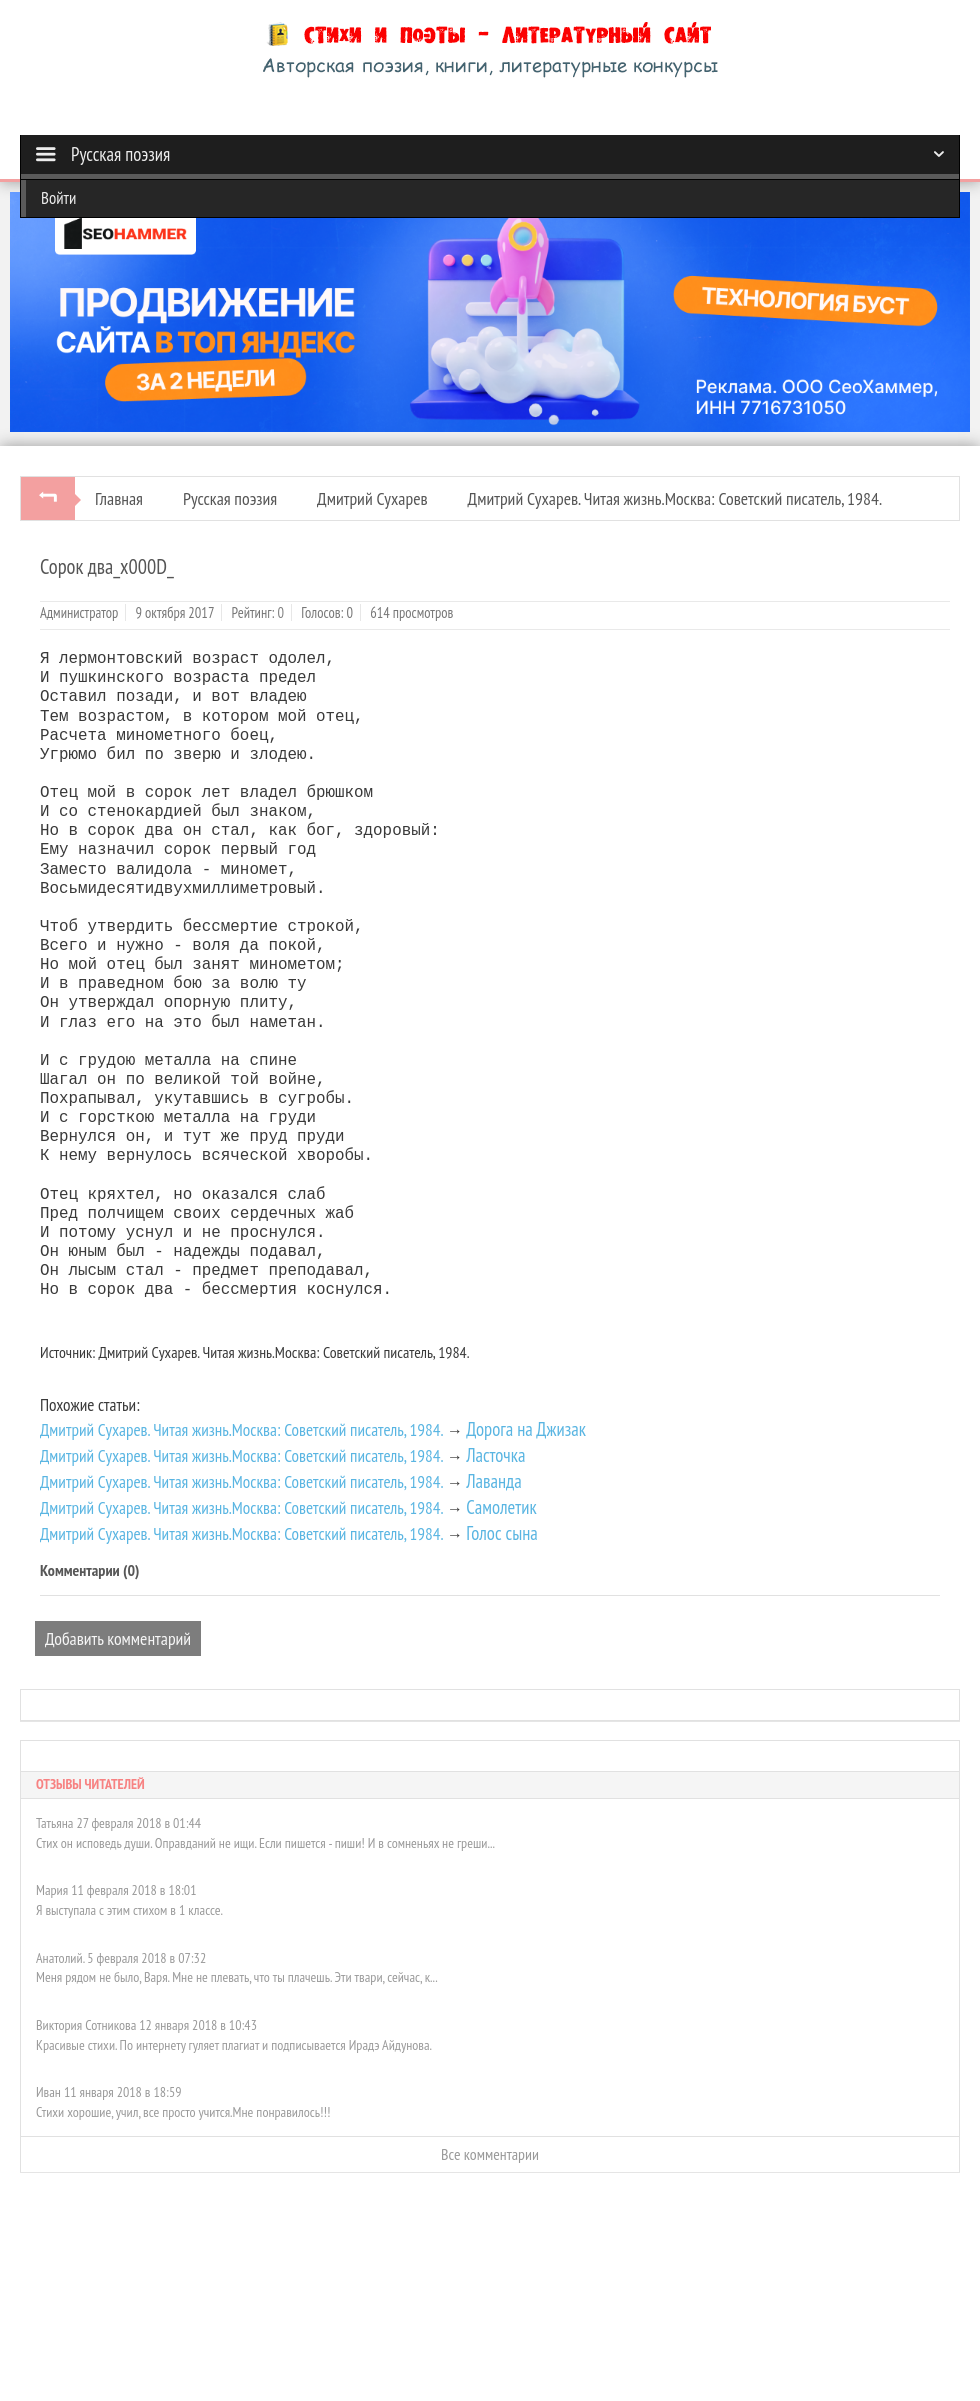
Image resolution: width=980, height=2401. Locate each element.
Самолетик (501, 1507)
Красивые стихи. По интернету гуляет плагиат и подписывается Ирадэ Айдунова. (234, 2045)
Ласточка (495, 1455)
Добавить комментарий (118, 1638)
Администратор (79, 612)
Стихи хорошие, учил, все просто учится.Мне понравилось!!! (183, 2112)
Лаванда (494, 1481)
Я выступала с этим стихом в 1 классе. (129, 1910)
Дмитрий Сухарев (372, 498)
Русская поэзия (230, 498)
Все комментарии (490, 2154)
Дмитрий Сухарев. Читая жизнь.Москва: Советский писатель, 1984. (675, 498)
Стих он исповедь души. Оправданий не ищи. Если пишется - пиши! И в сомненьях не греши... (265, 1843)
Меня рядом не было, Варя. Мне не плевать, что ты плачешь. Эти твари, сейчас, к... (237, 1977)
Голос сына (502, 1533)
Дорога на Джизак (526, 1429)
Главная (119, 498)
